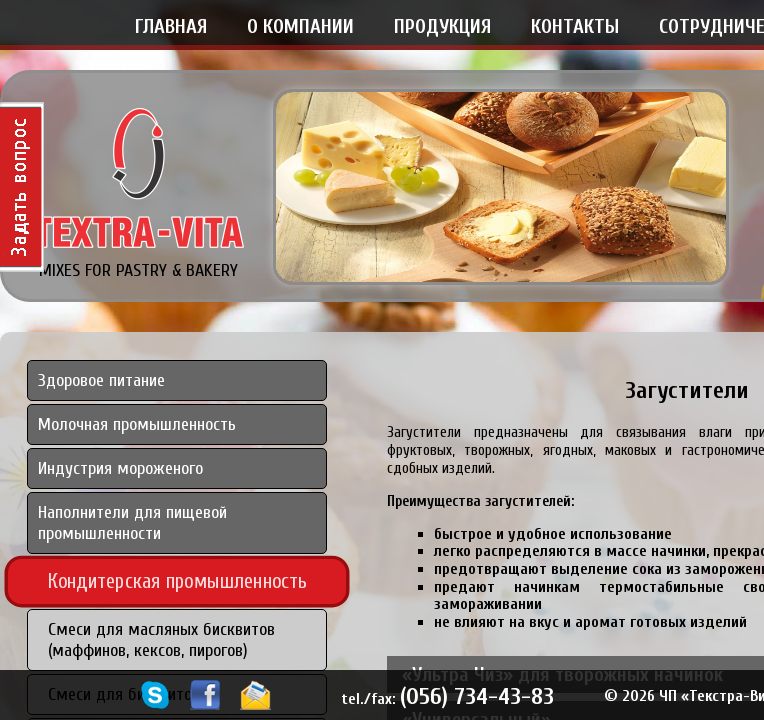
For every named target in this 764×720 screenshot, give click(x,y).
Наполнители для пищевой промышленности (132, 523)
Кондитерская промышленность (178, 581)
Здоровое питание (101, 380)
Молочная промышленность (137, 424)
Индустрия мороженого (120, 468)
